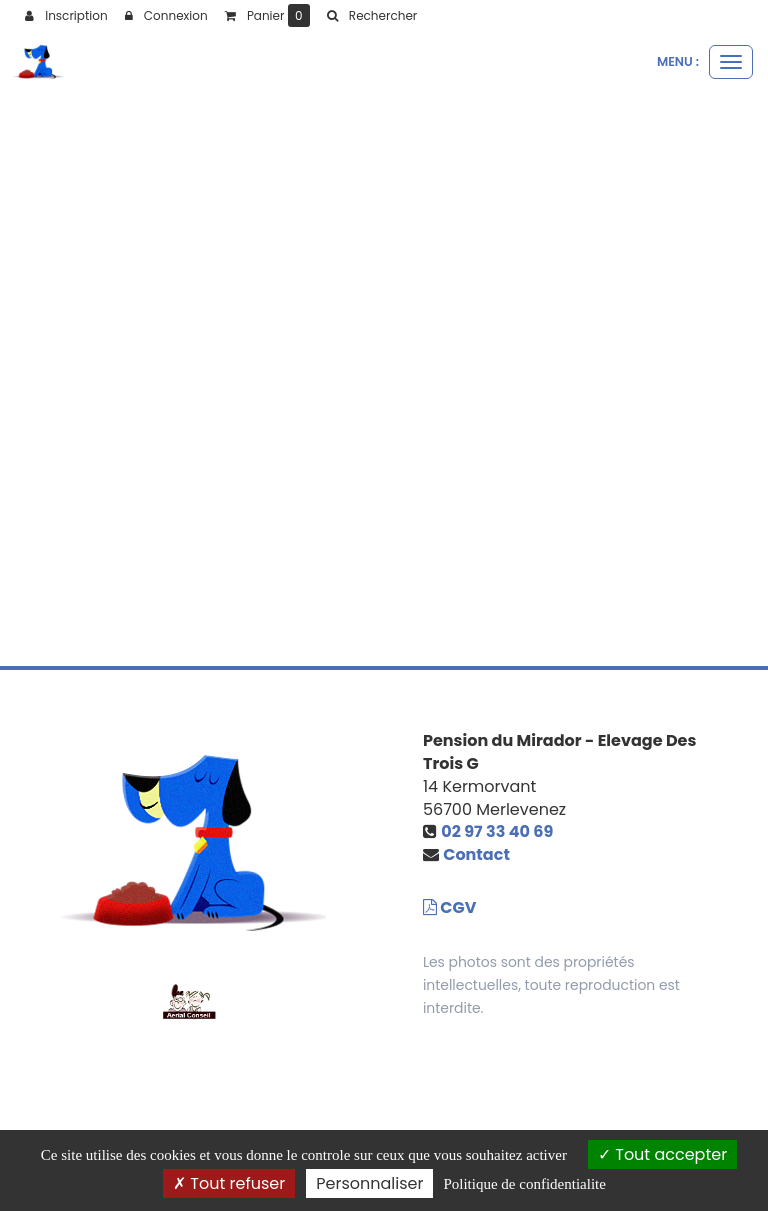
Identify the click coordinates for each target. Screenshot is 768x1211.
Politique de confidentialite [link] (524, 1184)
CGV (449, 907)
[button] (372, 16)
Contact (476, 854)
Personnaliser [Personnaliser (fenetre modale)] (369, 1183)
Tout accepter (662, 1154)
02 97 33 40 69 (497, 831)
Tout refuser (229, 1183)
